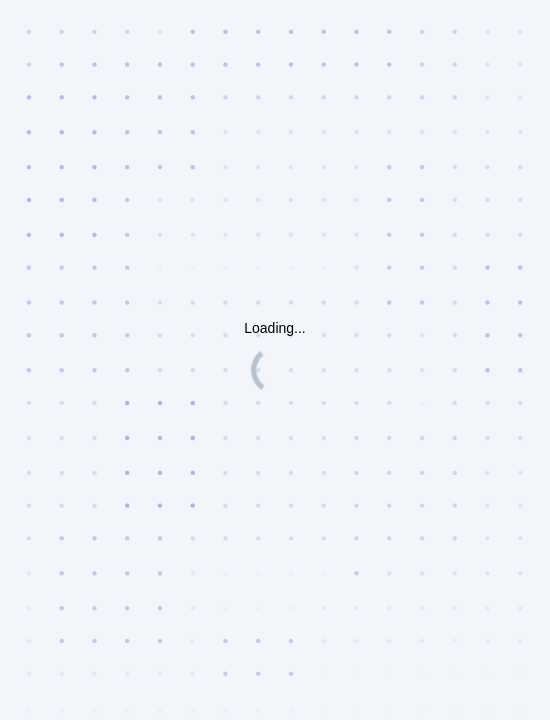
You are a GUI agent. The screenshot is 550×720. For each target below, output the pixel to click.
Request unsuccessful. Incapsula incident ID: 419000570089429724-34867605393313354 (275, 360)
